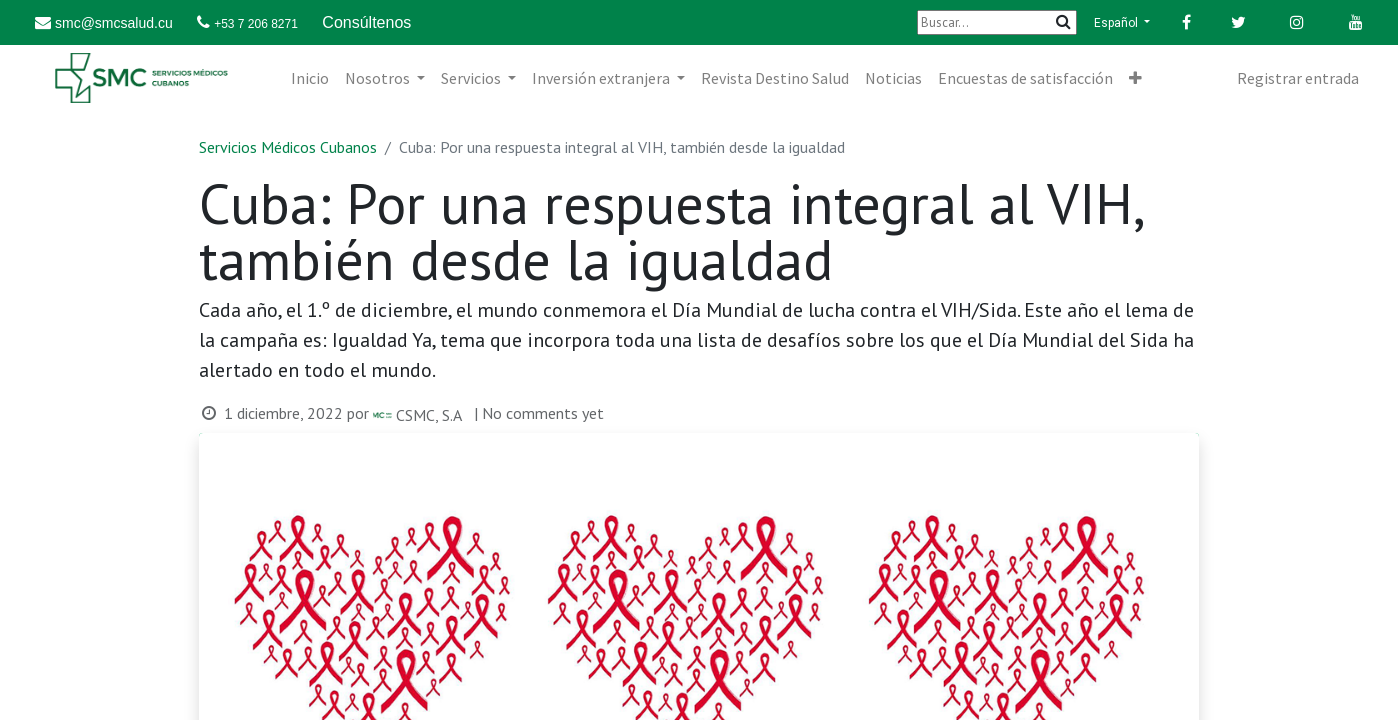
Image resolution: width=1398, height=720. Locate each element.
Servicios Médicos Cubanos (288, 147)
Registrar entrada (1298, 78)
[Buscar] (997, 22)
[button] (1135, 78)
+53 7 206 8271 (256, 24)
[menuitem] (310, 78)
